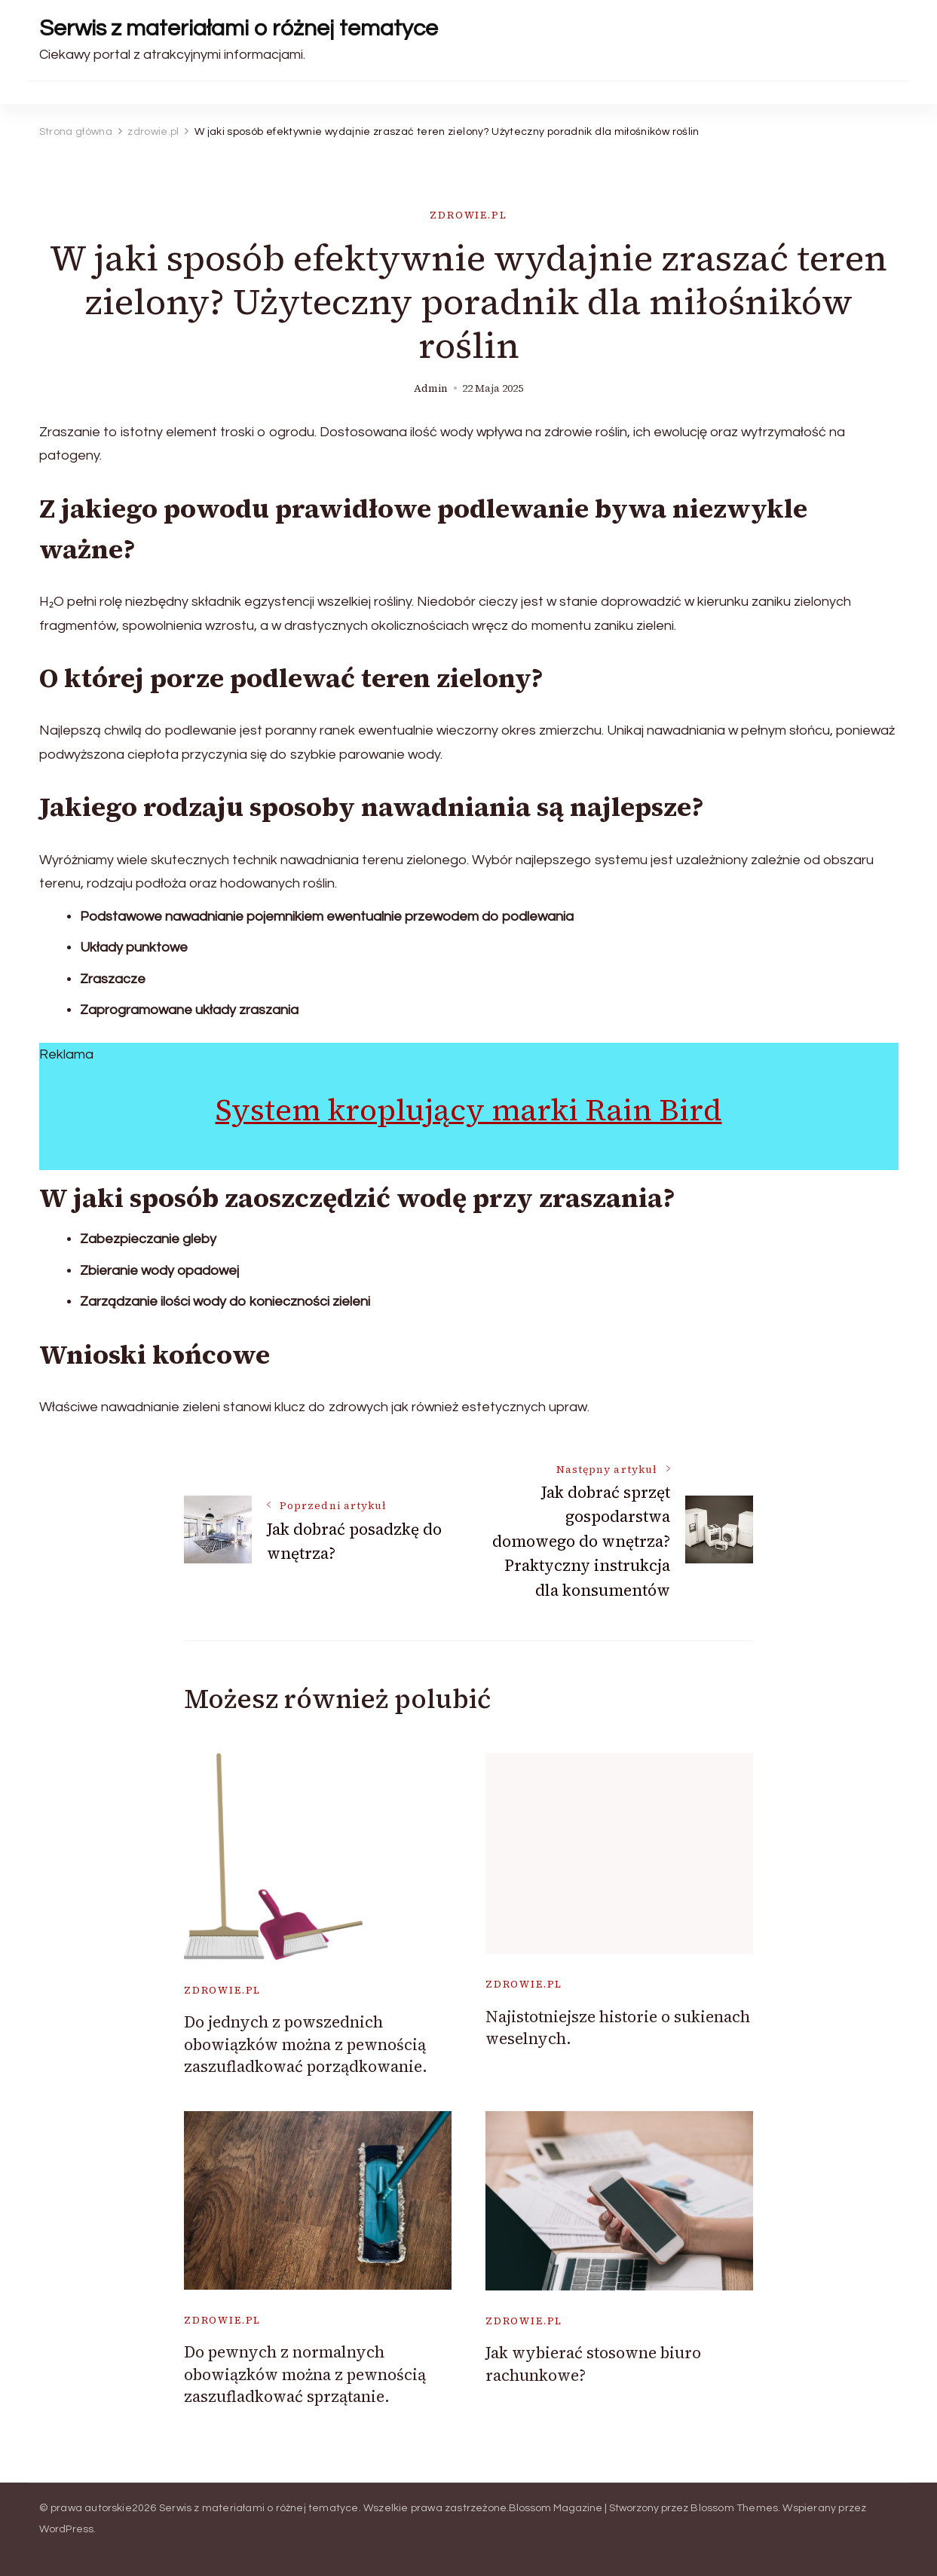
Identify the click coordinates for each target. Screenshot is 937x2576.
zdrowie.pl (468, 215)
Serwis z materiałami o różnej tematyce (238, 28)
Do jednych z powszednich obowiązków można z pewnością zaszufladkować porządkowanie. (305, 2044)
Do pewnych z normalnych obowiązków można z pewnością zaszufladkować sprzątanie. (305, 2374)
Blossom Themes (734, 2508)
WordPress (66, 2529)
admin (431, 388)
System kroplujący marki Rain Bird (469, 1109)
